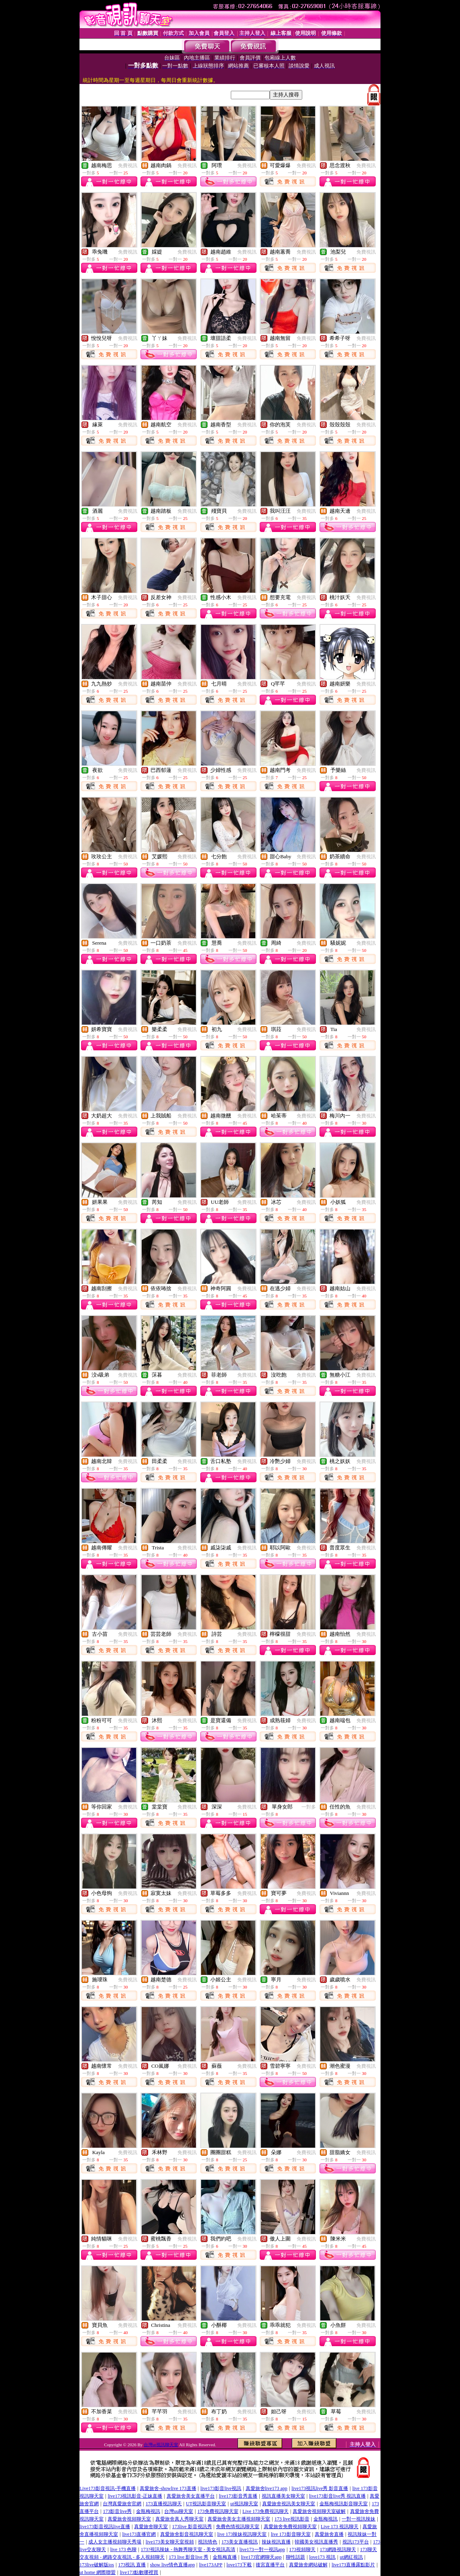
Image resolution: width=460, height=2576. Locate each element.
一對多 (308, 1807)
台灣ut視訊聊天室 (161, 2444)
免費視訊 (127, 165)
